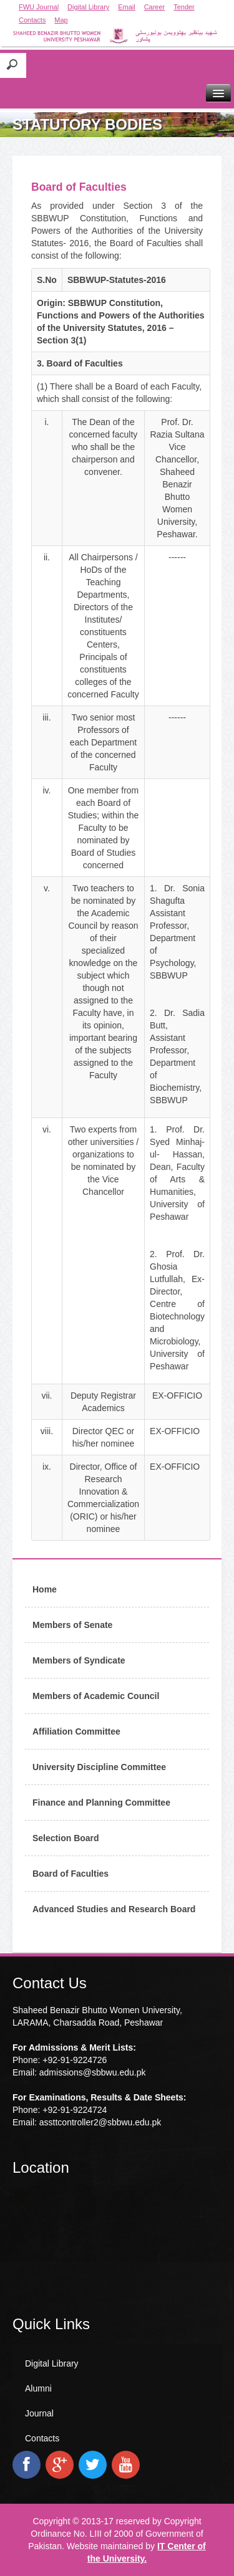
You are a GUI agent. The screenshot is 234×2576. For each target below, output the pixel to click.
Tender (184, 7)
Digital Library (88, 7)
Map (60, 20)
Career (154, 7)
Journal (39, 2413)
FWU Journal (39, 7)
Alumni (38, 2388)
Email (126, 7)
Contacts (32, 20)
